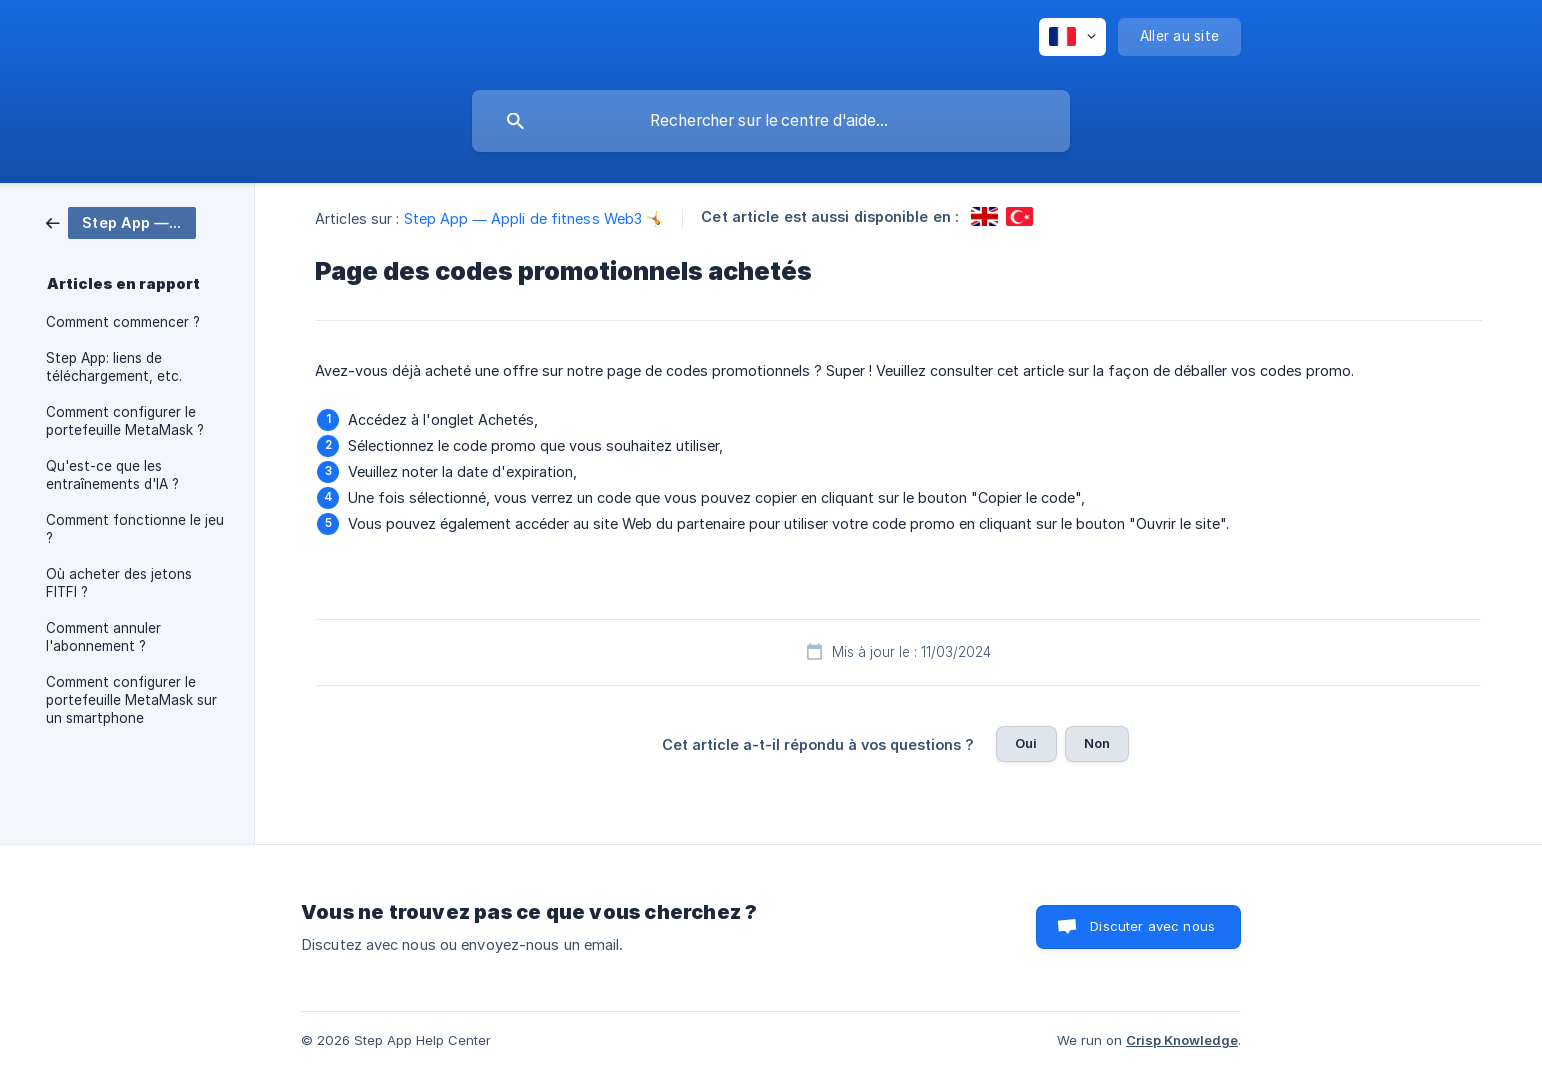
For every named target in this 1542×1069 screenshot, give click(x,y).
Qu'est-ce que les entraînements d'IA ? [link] (112, 475)
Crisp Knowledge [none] (1182, 1040)
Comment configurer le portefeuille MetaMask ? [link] (125, 421)
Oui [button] (1026, 743)
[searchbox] (771, 121)
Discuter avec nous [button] (1152, 926)
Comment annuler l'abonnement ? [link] (103, 637)
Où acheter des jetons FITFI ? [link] (119, 583)
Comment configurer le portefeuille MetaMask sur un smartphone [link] (131, 700)
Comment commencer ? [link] (123, 322)
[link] (121, 221)
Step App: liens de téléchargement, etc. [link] (114, 367)
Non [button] (1097, 743)
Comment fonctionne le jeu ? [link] (135, 529)
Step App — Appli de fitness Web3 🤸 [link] (534, 218)
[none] (1072, 37)
